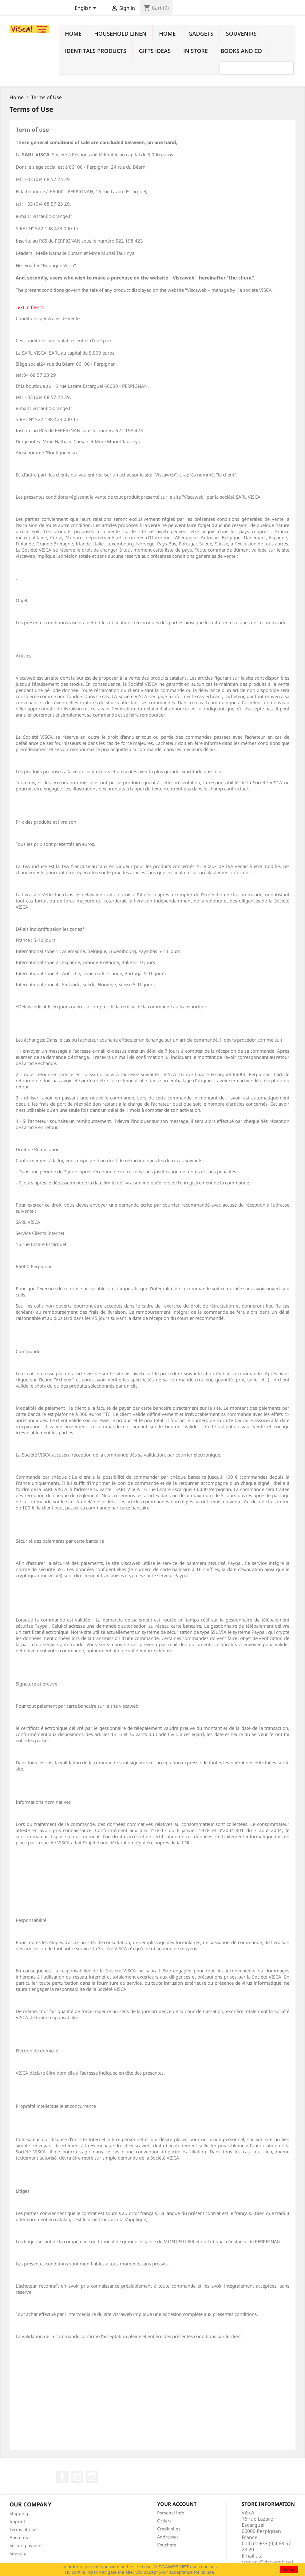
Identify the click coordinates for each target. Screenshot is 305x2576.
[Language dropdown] (86, 8)
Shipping (19, 2513)
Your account (176, 2504)
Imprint (17, 2521)
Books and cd (241, 50)
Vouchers (166, 2545)
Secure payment (26, 2545)
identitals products (95, 50)
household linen (120, 33)
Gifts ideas (155, 50)
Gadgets (200, 33)
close (289, 2569)
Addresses (168, 2537)
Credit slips (168, 2529)
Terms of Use (23, 2529)
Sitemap (18, 2553)
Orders (164, 2521)
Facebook (62, 2477)
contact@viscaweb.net (268, 2561)
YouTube (77, 2477)
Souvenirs (241, 33)
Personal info (170, 2513)
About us (19, 2537)
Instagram (92, 2477)
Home (73, 33)
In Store (195, 50)
